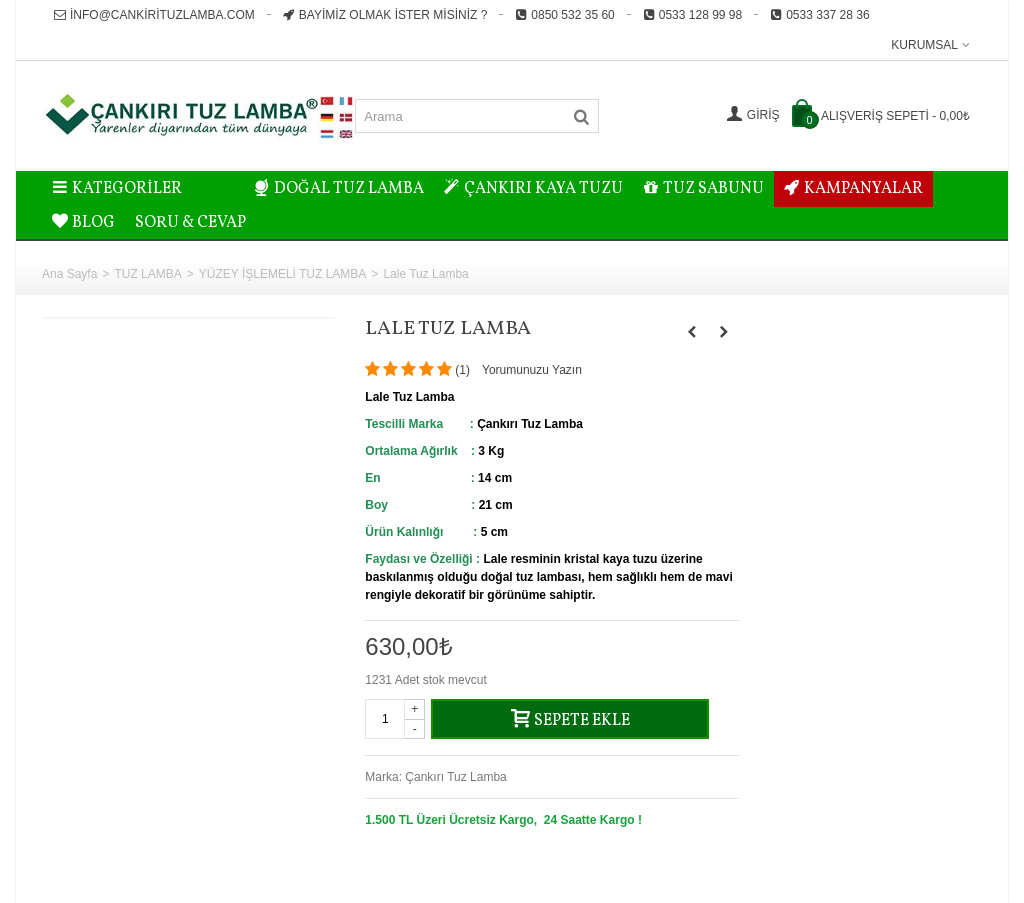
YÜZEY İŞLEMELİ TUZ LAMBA (283, 274)
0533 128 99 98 (692, 15)
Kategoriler (117, 189)
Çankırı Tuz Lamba (455, 777)
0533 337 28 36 (819, 15)
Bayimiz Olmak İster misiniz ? (385, 15)
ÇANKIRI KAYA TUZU (533, 189)
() (462, 370)
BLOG (83, 223)
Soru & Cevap (190, 223)
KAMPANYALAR (853, 189)
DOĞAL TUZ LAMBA (339, 189)
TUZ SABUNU (703, 189)
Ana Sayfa (69, 274)
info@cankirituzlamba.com (154, 15)
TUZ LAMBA (147, 274)
